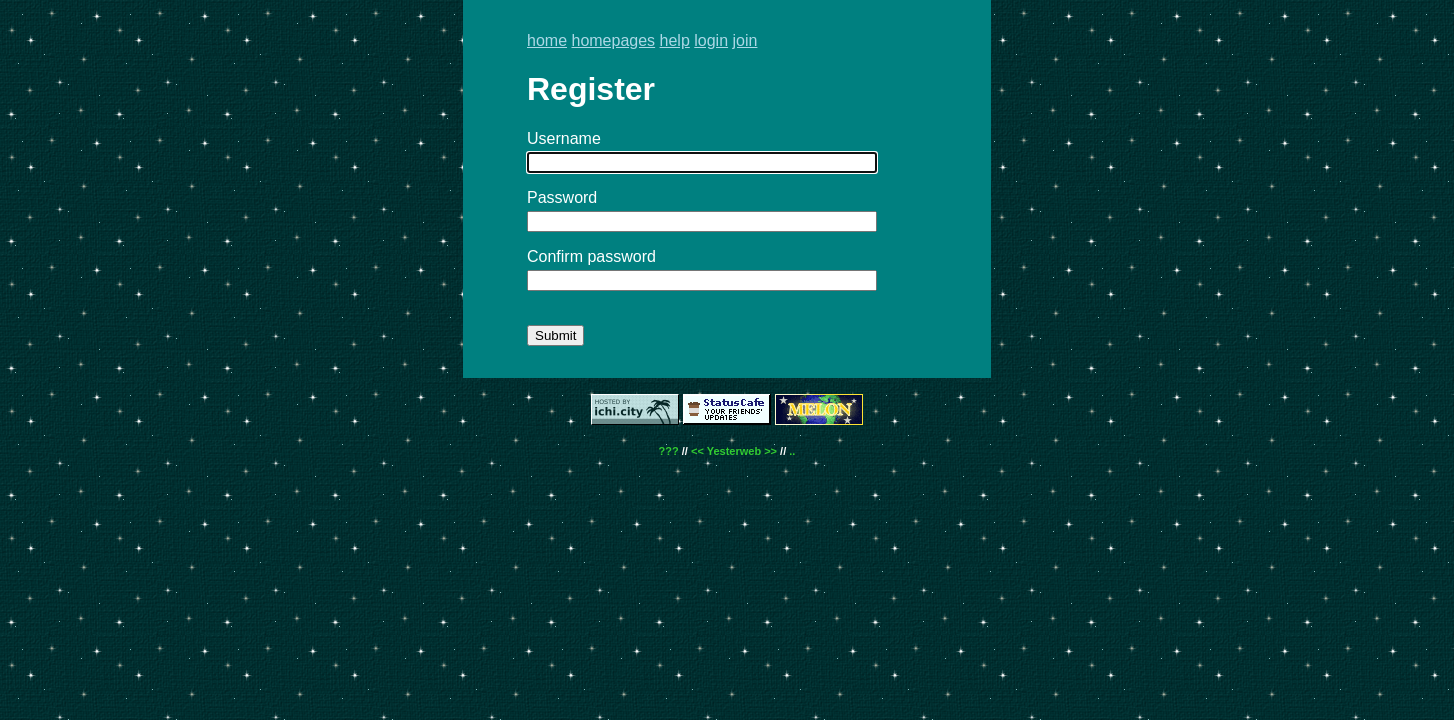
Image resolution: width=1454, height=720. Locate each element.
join (745, 40)
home (547, 40)
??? (669, 451)
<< (697, 451)
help (675, 40)
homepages (613, 40)
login (711, 40)
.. (792, 451)
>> (770, 451)
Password (562, 197)
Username (564, 138)
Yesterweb (734, 451)
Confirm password (591, 256)
